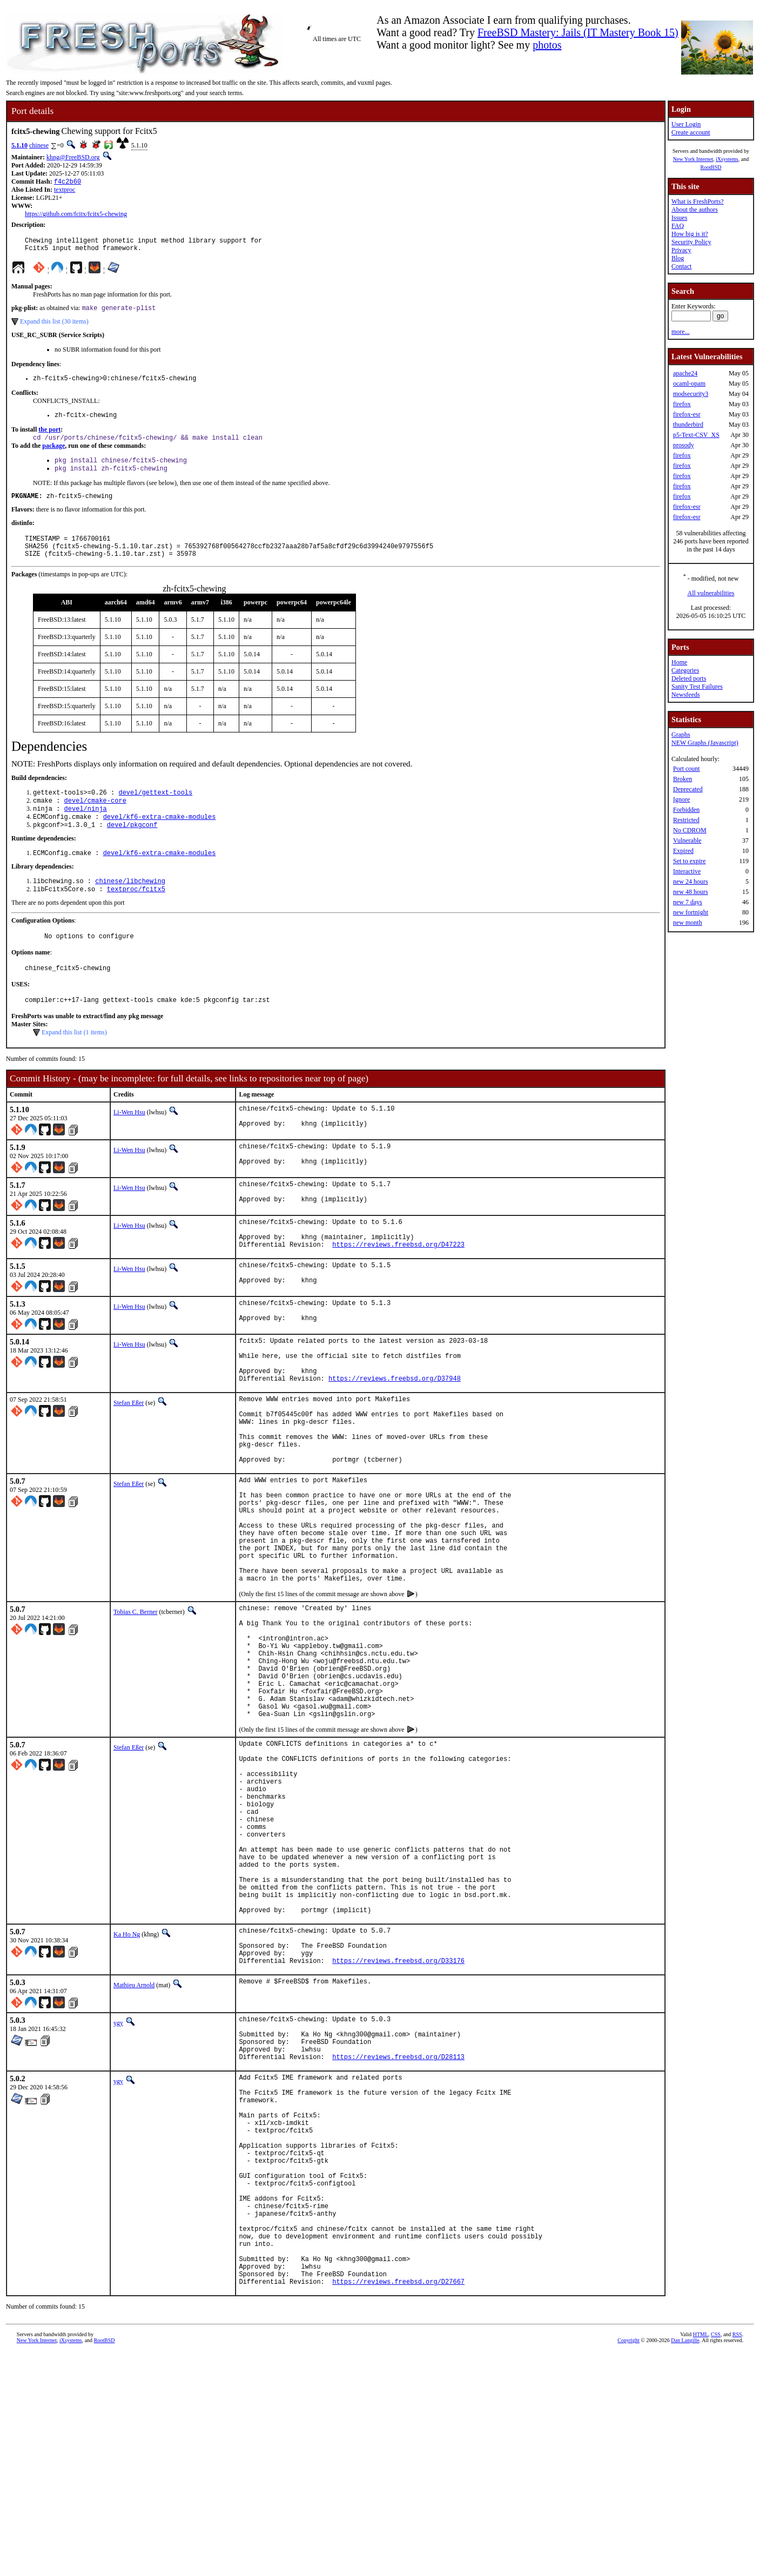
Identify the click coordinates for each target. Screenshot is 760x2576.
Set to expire (689, 861)
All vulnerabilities (711, 593)
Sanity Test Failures (697, 686)
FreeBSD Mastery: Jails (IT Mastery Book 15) (577, 32)
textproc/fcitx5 (136, 915)
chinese (39, 145)
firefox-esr (687, 414)
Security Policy (691, 242)
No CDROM (690, 830)
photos (547, 45)
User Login (686, 124)
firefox (682, 404)
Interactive (687, 871)
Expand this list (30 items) (54, 327)
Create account (690, 132)
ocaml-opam (689, 383)
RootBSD (711, 167)
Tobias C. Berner (135, 1710)
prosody (683, 445)
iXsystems (727, 159)
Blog (677, 258)
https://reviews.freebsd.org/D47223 (398, 1290)
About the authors (694, 209)
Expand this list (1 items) (74, 1064)
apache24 (685, 373)
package (53, 455)
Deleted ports (688, 678)
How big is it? (689, 234)
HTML (700, 2558)
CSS (716, 2558)
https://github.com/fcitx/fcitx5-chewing (76, 215)
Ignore (681, 799)
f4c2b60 (67, 182)
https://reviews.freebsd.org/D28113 (398, 2234)
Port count (686, 768)
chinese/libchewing (130, 906)
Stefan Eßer (128, 1464)
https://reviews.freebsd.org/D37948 (394, 1439)
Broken (682, 779)
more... (680, 331)
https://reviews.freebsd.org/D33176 (398, 2129)
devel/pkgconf (132, 848)
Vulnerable (687, 840)
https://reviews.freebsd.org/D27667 (398, 2505)
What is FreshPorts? (697, 201)
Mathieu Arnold (133, 2153)
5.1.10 (19, 145)
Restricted (686, 820)
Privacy (681, 250)
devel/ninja (85, 830)
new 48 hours (690, 892)
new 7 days (687, 902)
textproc (64, 190)
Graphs (680, 734)
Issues (679, 217)
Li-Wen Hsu (129, 1144)
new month (687, 922)
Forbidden (686, 809)
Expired (683, 851)
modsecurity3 (690, 394)
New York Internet (693, 159)
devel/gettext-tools (155, 811)
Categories (685, 670)
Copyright (628, 2564)
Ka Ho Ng (126, 2095)
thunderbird (688, 424)
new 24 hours (690, 881)
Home (679, 662)
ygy (118, 2191)
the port (49, 438)
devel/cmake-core (95, 820)
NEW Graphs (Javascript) (704, 742)
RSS (737, 2558)
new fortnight (690, 912)
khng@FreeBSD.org (73, 157)
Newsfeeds (685, 694)
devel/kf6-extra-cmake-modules (159, 839)
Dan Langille (685, 2564)
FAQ (677, 226)
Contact (681, 266)
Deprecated (688, 789)
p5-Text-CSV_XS (696, 435)
